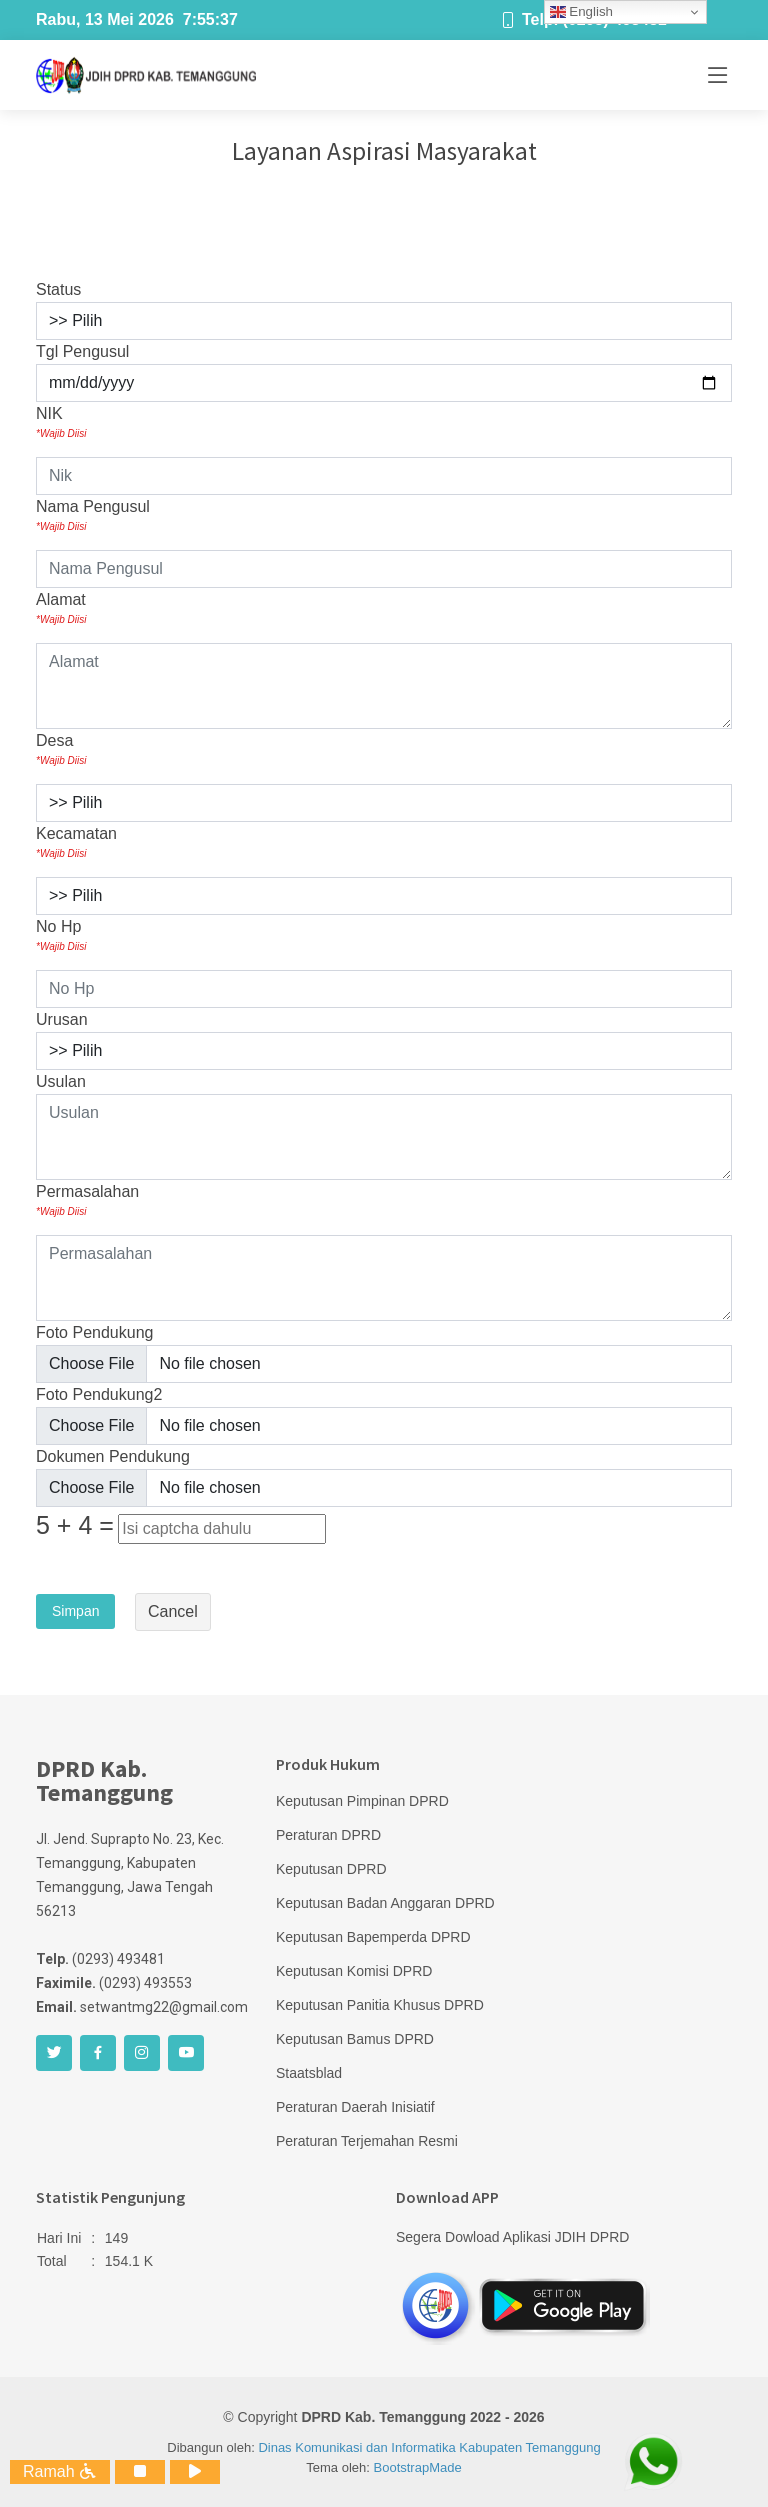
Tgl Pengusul (82, 351)
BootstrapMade (418, 2467)
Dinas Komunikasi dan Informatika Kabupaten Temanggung (429, 2447)
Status (58, 289)
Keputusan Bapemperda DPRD (373, 1937)
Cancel (173, 1611)
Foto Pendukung (94, 1332)
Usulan (61, 1081)
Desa (61, 750)
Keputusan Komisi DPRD (354, 1971)
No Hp (61, 936)
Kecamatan (76, 843)
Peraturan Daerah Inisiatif (355, 2107)
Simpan (75, 1611)
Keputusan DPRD (331, 1869)
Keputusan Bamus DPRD (355, 2039)
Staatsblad (309, 2073)
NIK (61, 423)
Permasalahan (87, 1201)
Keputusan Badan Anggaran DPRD (385, 1903)
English (581, 12)
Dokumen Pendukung (113, 1456)
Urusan (62, 1019)
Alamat (61, 609)
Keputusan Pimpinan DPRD (362, 1801)
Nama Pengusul (93, 516)
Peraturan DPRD (328, 1835)
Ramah (60, 2471)
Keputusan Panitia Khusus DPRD (380, 2005)
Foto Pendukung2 (99, 1394)
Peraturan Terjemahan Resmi (367, 2141)
